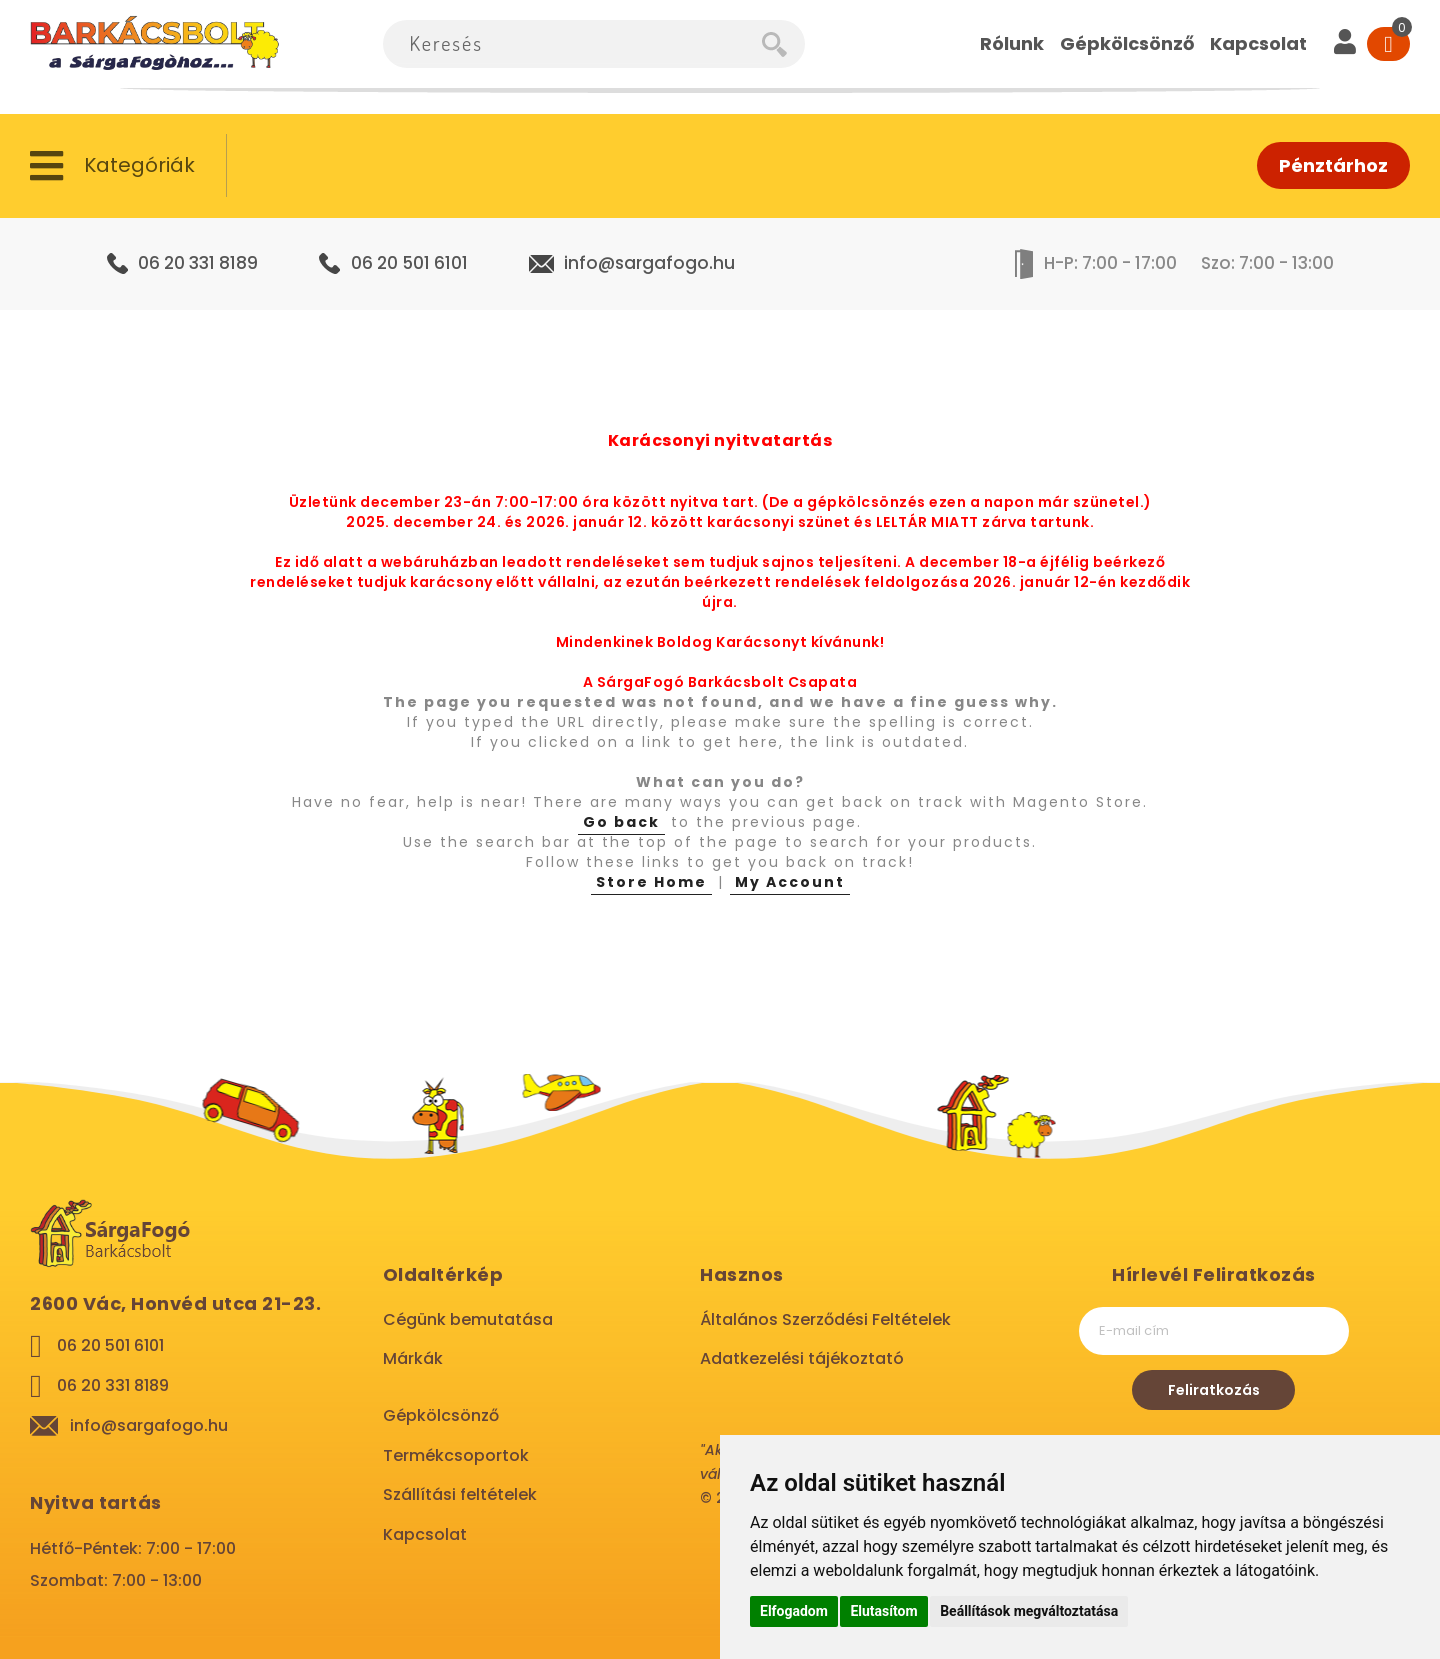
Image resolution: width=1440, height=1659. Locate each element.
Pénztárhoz (1333, 165)
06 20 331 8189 (198, 263)
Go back (621, 822)
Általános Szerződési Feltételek (825, 1319)
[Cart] (1388, 44)
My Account (790, 882)
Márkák (413, 1358)
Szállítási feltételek (460, 1494)
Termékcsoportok (456, 1455)
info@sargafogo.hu (649, 263)
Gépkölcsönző (441, 1415)
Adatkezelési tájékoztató (802, 1358)
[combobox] (572, 44)
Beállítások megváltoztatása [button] (1029, 1611)
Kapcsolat (425, 1534)
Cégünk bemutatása (468, 1319)
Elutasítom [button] (883, 1611)
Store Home (651, 882)
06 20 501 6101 (409, 263)
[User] (1345, 44)
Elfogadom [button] (794, 1611)
